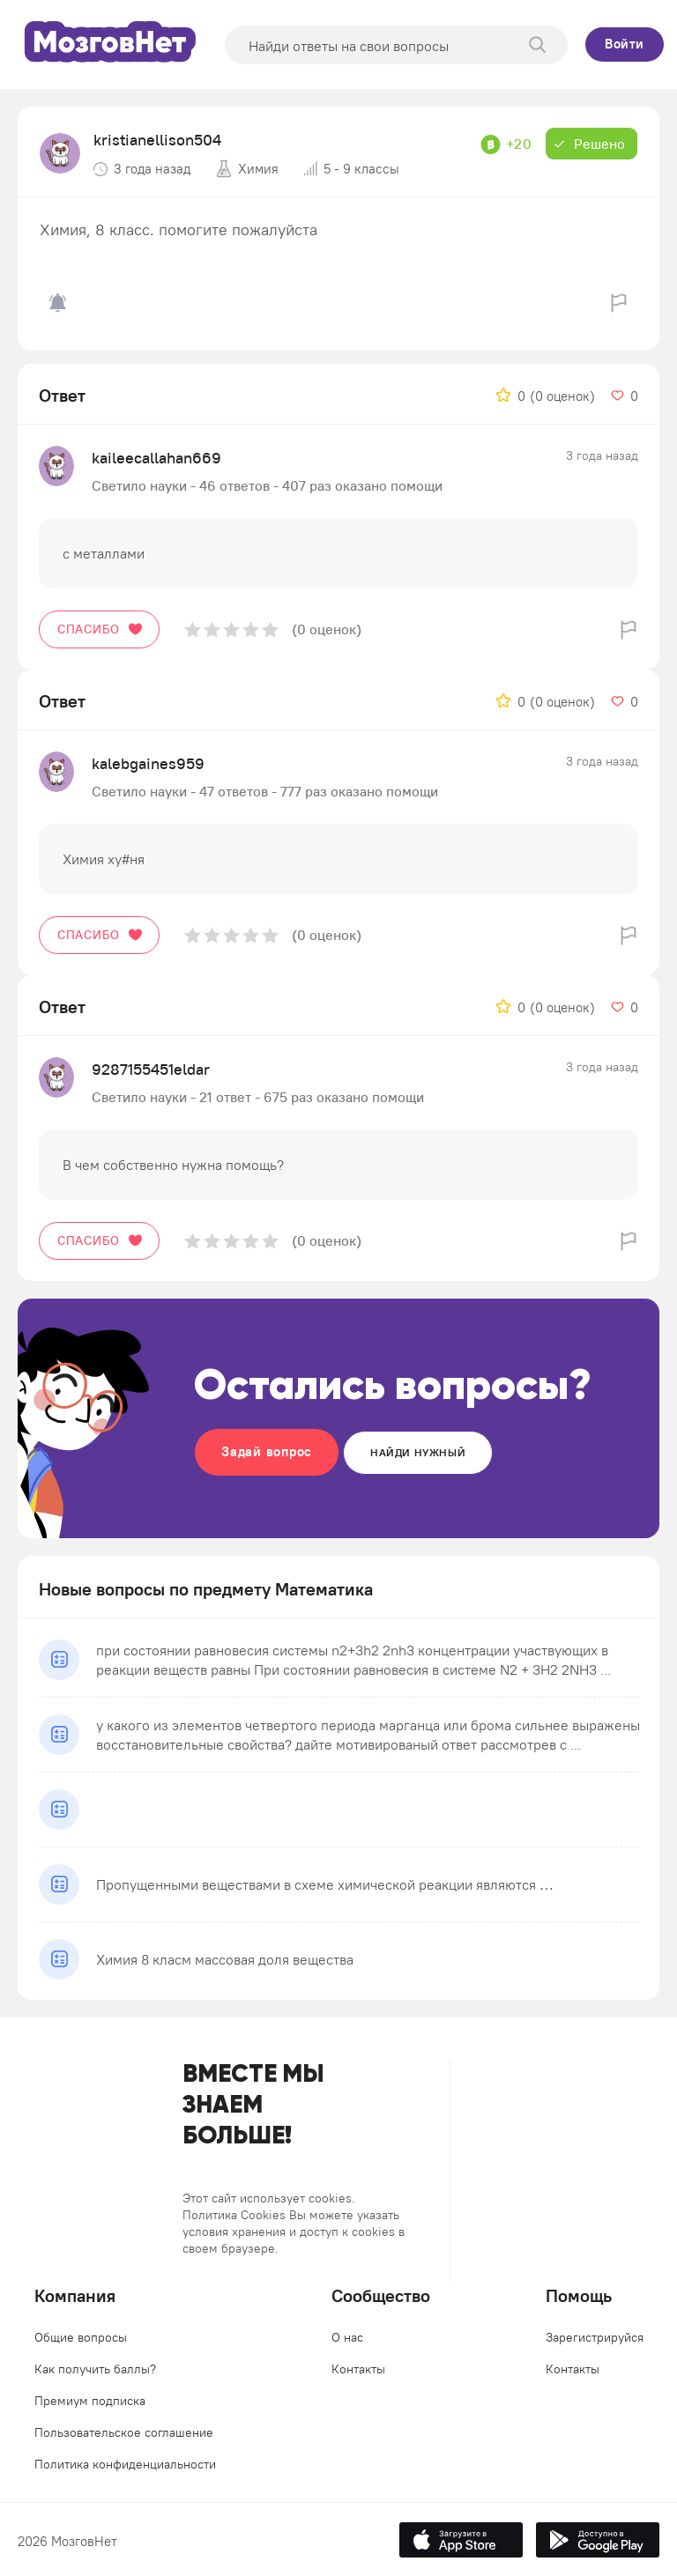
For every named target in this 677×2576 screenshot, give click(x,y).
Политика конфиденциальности (125, 2464)
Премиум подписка (89, 2401)
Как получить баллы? (95, 2369)
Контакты (358, 2369)
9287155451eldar (151, 1069)
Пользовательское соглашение (123, 2432)
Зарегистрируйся (595, 2337)
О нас (347, 2337)
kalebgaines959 (148, 763)
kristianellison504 (157, 140)
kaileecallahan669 (156, 458)
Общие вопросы (80, 2337)
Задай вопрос (266, 1451)
